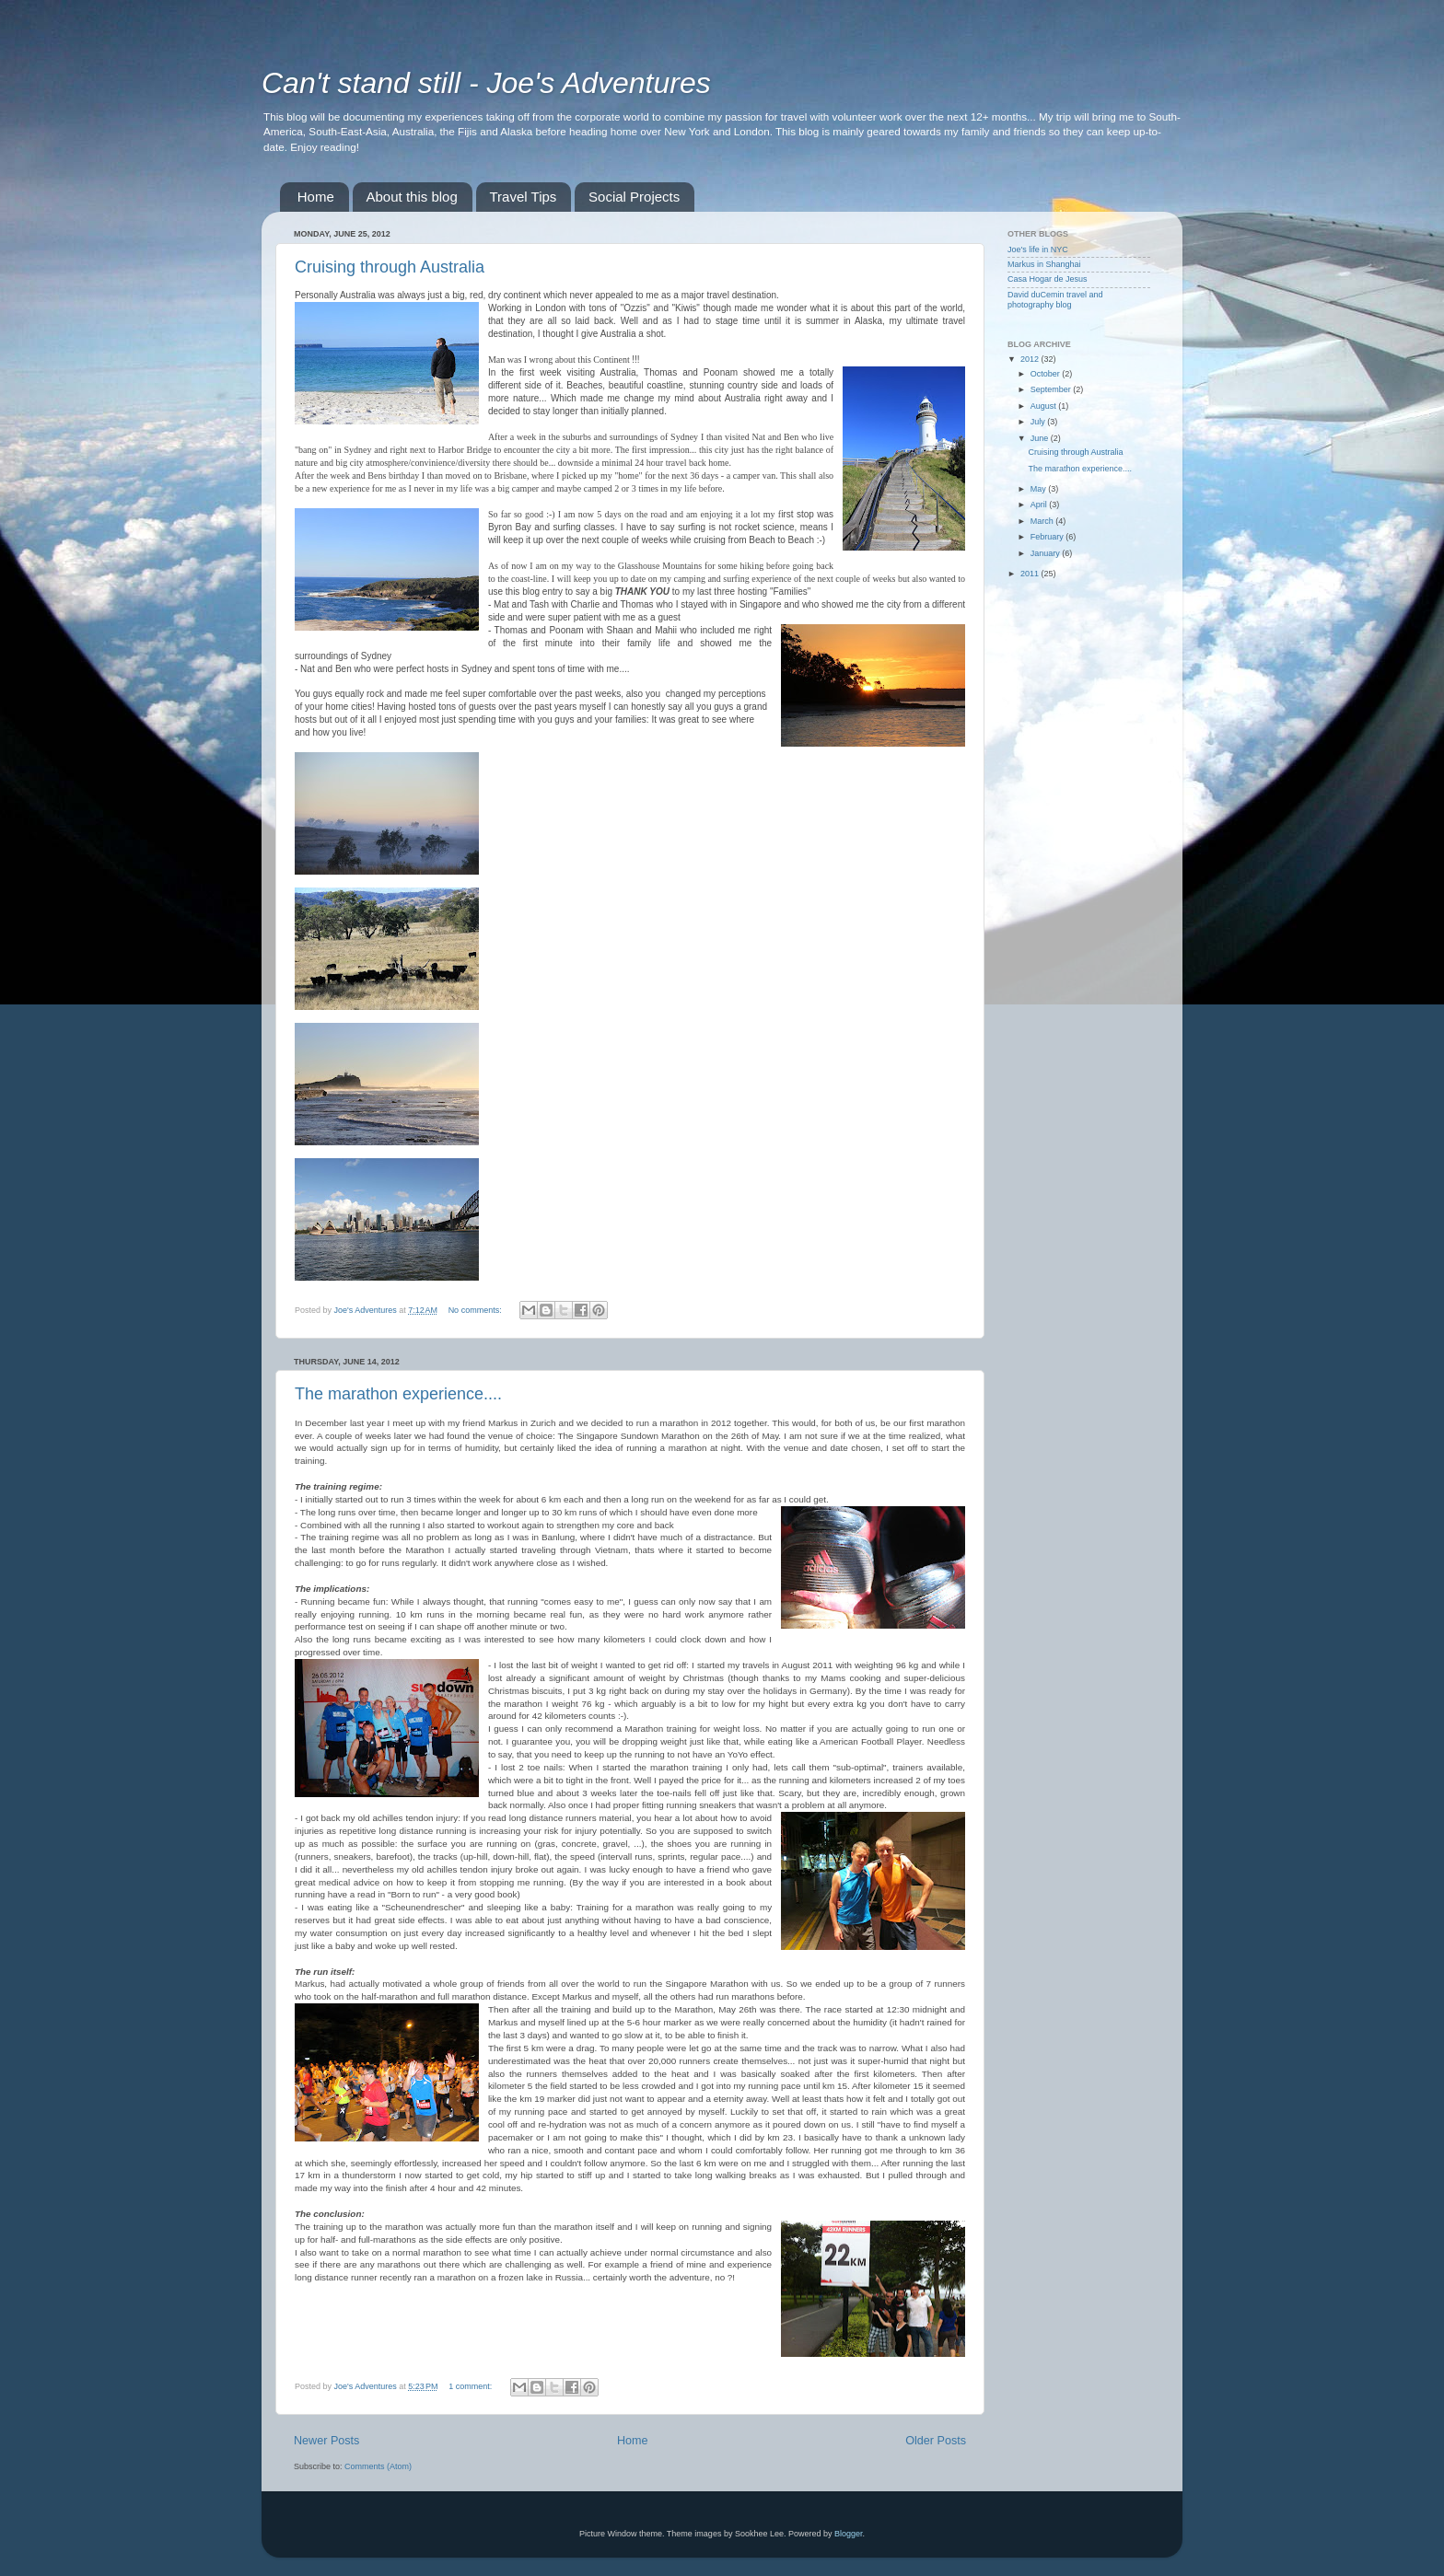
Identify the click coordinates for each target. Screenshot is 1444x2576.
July (1039, 421)
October (1047, 373)
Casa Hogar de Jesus (1047, 279)
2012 (1031, 359)
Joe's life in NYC (1037, 249)
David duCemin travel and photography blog (1055, 299)
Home (315, 196)
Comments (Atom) (378, 2466)
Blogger (848, 2533)
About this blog (412, 196)
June (1041, 438)
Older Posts (935, 2440)
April (1040, 504)
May (1040, 488)
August (1045, 406)
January (1047, 553)
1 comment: (471, 2386)
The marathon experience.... (398, 1394)
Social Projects (634, 196)
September (1052, 389)
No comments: (476, 1310)
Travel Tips (523, 196)
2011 (1031, 573)
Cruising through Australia (389, 267)
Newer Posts (326, 2440)
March (1043, 521)
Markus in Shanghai (1044, 264)
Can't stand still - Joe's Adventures (486, 82)
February (1048, 536)
